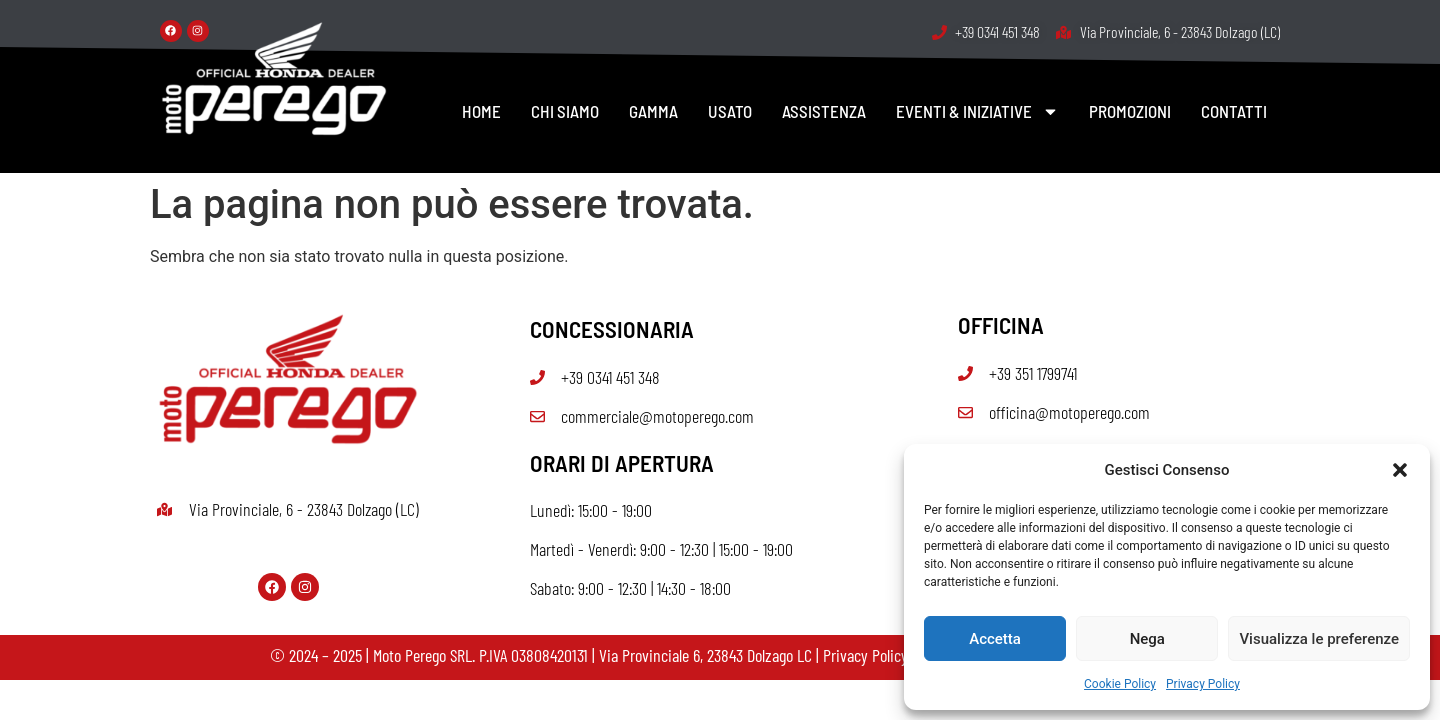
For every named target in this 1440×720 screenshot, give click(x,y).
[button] (1400, 470)
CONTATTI (1234, 111)
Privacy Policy (1203, 684)
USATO (730, 111)
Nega (1147, 639)
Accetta (995, 639)
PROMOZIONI (1130, 111)
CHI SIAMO (565, 111)
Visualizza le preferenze (1319, 639)
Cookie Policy (1120, 684)
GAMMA (653, 111)
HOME (481, 111)
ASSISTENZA (824, 111)
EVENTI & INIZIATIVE (977, 111)
